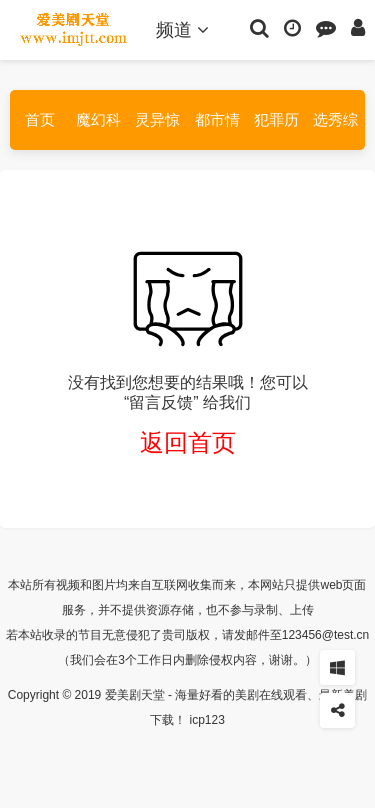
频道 (182, 30)
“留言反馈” (161, 402)
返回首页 (188, 442)
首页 (40, 119)
